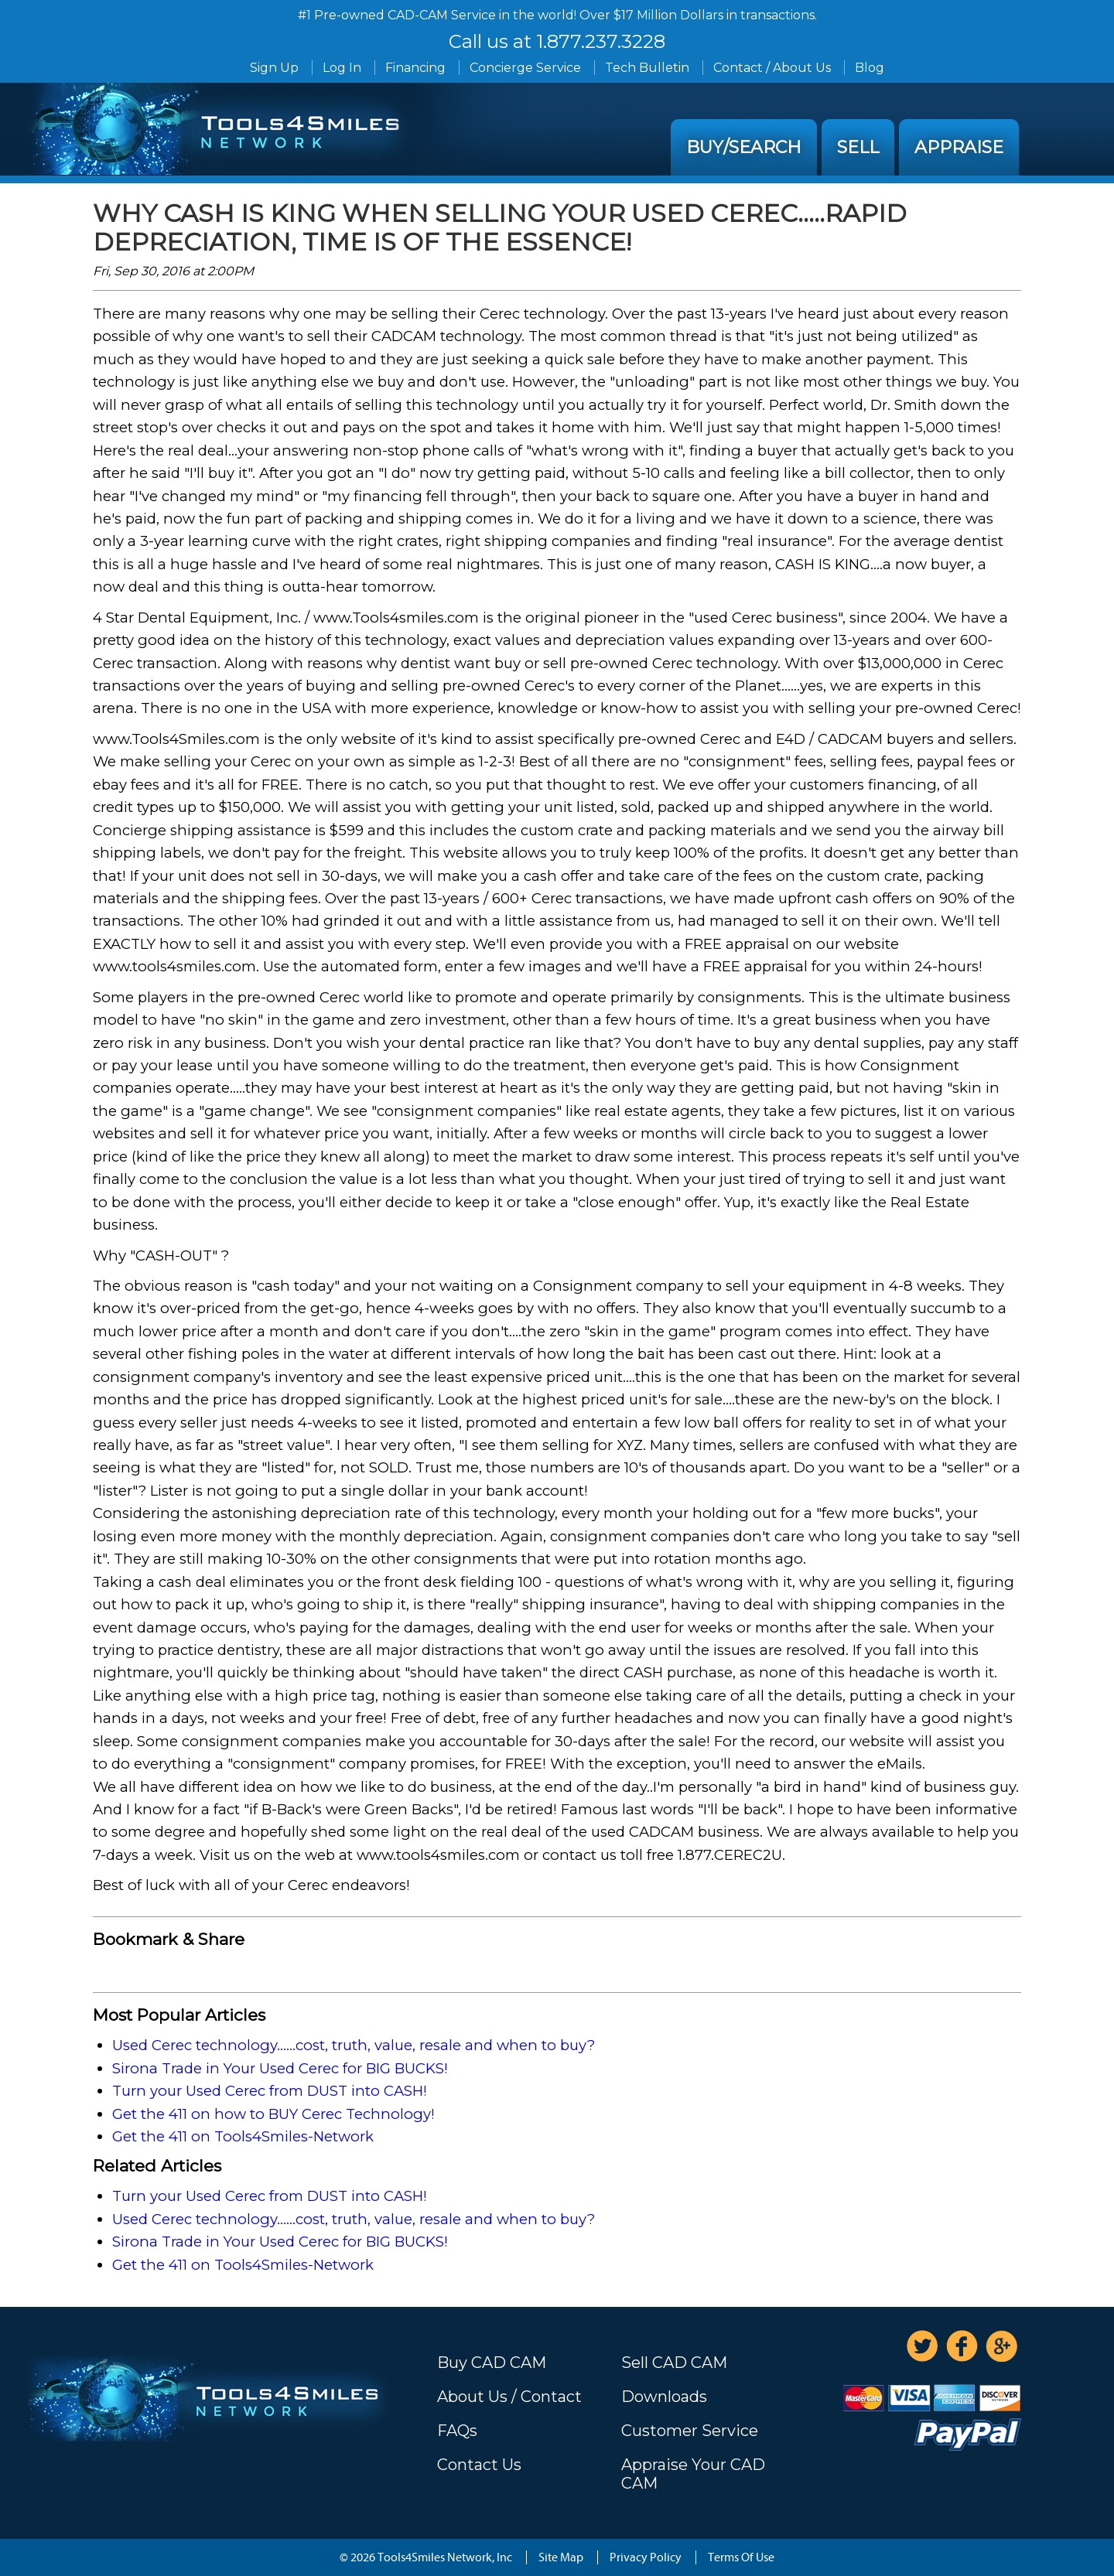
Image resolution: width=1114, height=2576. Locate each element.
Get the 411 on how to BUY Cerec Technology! (273, 2114)
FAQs (457, 2430)
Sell (858, 147)
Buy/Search (743, 147)
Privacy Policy (646, 2557)
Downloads (664, 2396)
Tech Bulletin (647, 67)
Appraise (958, 147)
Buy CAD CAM (491, 2362)
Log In (342, 67)
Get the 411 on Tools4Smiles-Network (243, 2136)
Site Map (560, 2557)
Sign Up (274, 67)
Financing (415, 67)
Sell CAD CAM (674, 2362)
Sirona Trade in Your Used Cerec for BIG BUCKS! (280, 2068)
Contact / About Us (772, 67)
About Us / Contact (509, 2396)
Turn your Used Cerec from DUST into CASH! (269, 2091)
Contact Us (479, 2464)
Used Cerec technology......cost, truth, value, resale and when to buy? (353, 2045)
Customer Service (689, 2430)
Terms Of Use (741, 2557)
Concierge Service (525, 67)
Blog (869, 67)
